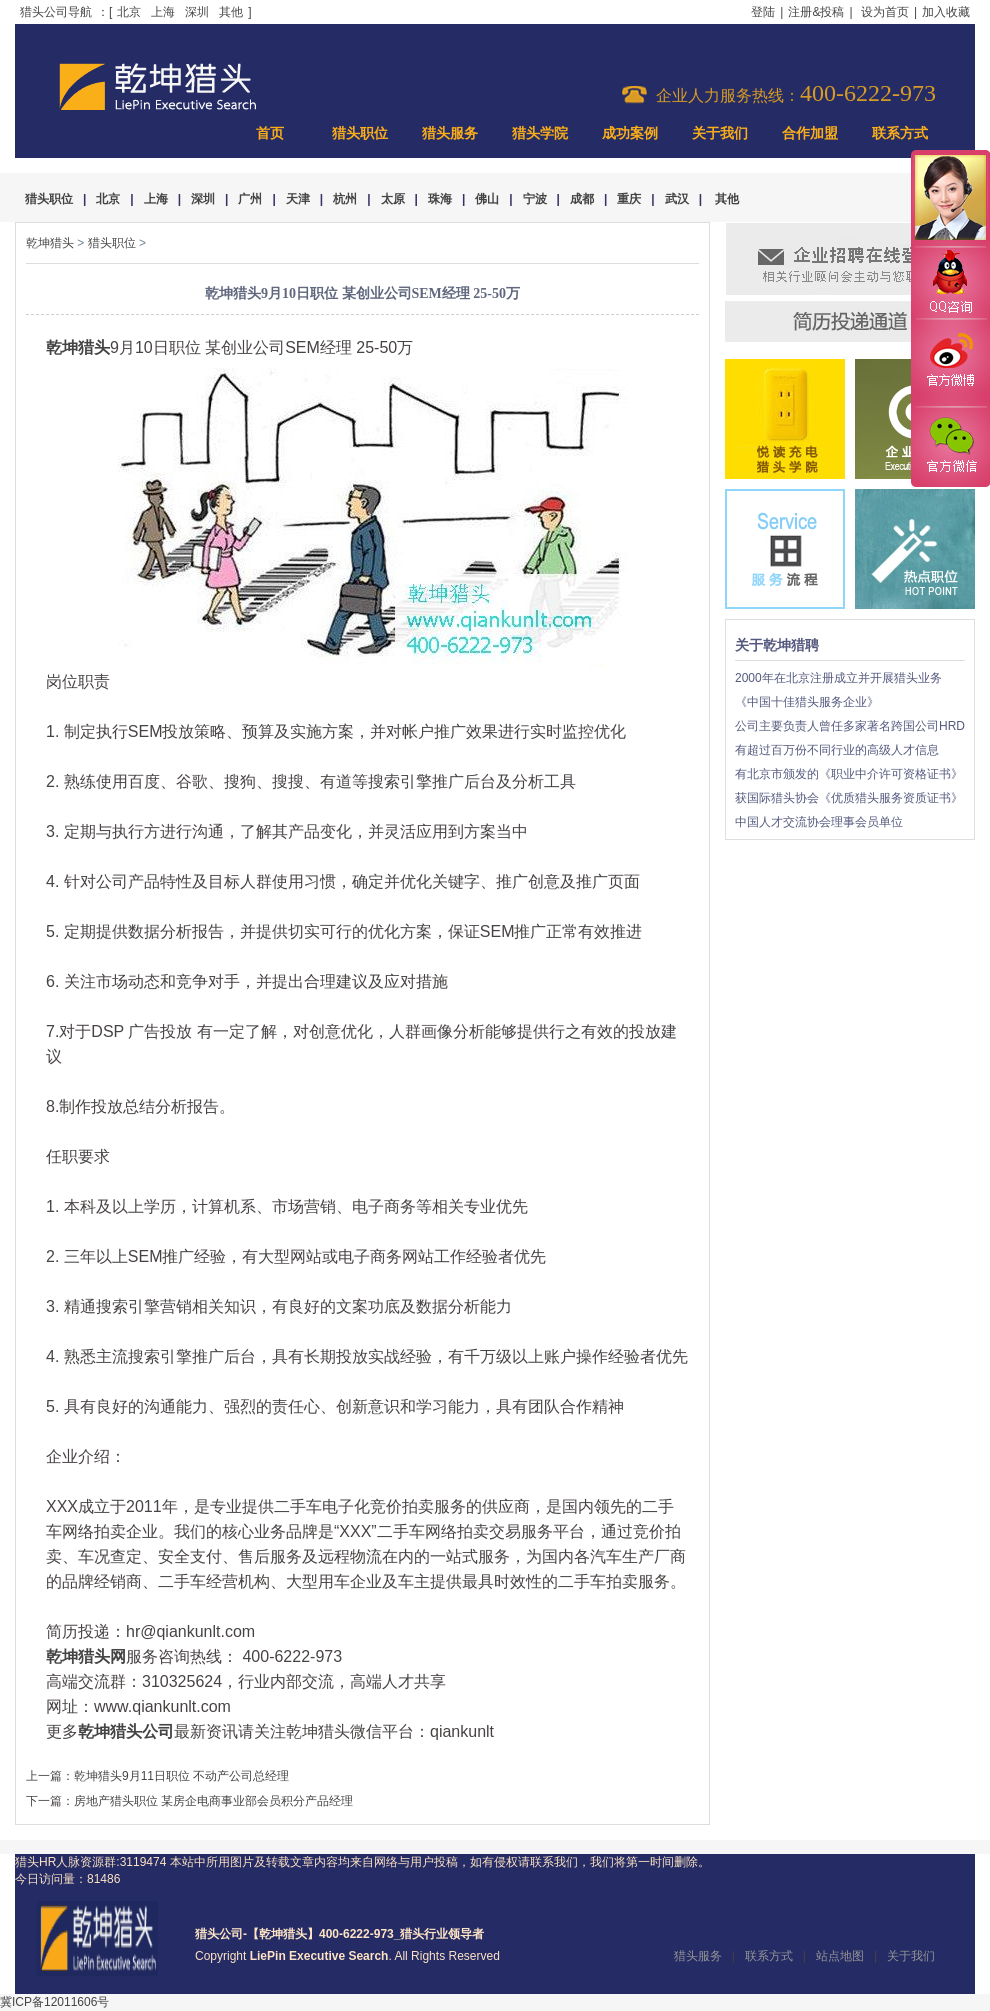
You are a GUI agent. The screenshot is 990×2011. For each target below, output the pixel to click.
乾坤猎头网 (86, 1656)
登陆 (763, 12)
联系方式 (900, 133)
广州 (250, 199)
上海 (163, 12)
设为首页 (885, 12)
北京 (129, 12)
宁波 (535, 199)
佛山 (487, 199)
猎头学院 (540, 133)
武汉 (677, 199)
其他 (231, 12)
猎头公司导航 (56, 12)
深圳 (197, 12)
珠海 (440, 199)
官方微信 (950, 446)
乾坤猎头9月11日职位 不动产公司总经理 (181, 1776)
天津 (298, 199)
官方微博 (950, 363)
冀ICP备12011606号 (54, 2002)
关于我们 (720, 133)
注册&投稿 (816, 12)
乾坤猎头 (50, 243)
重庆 (629, 199)
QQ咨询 (950, 283)
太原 (393, 199)
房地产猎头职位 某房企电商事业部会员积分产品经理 (213, 1801)
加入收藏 (946, 12)
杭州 (345, 199)
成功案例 (630, 133)
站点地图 (840, 1956)
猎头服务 (450, 133)
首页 (270, 133)
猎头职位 (360, 133)
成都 (582, 199)
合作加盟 (810, 133)
